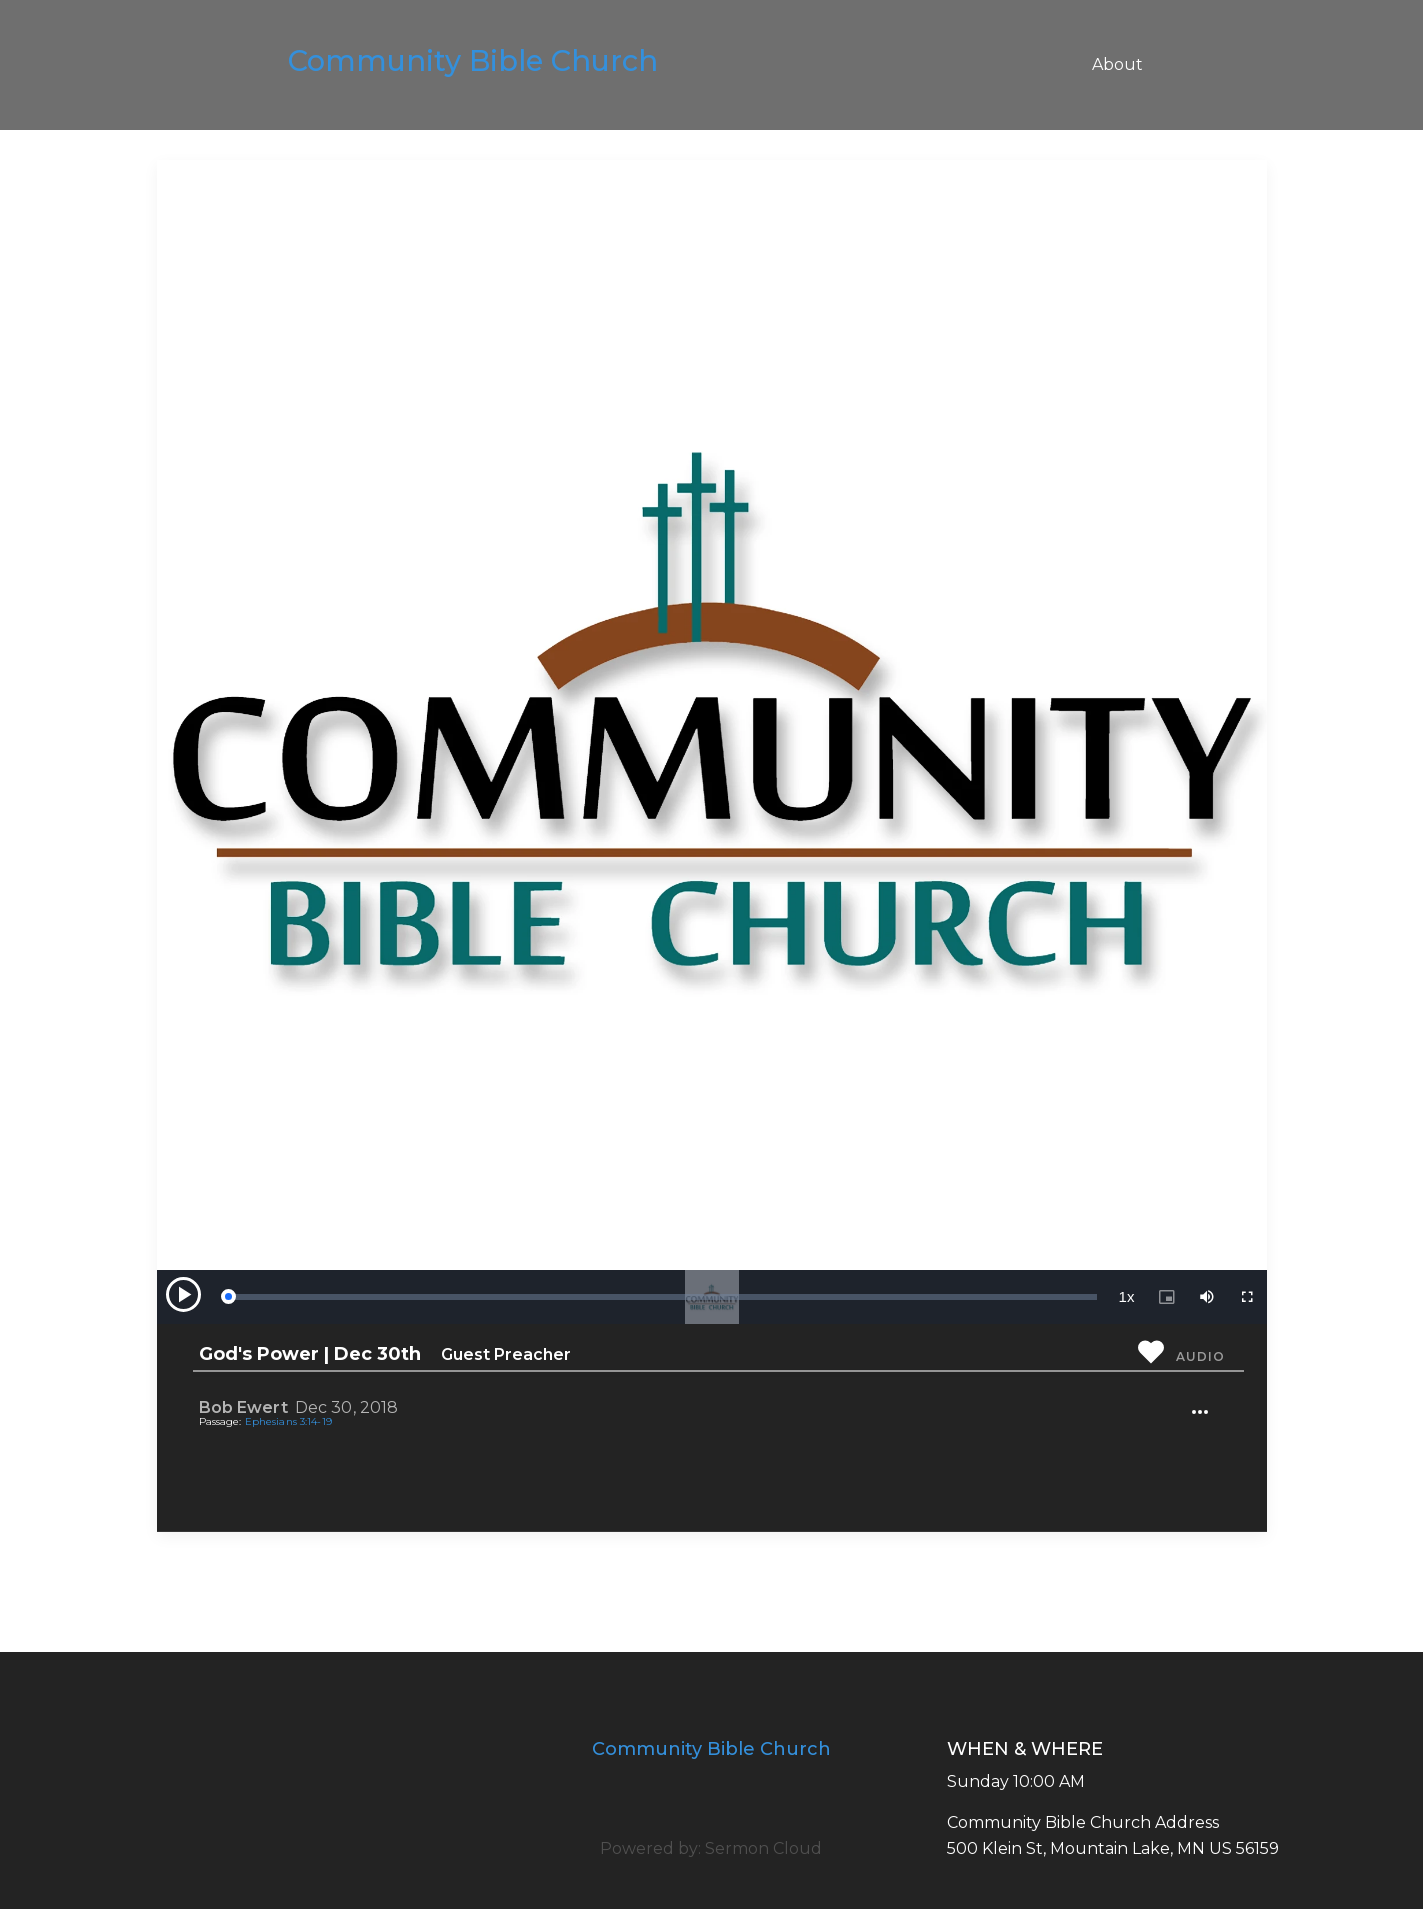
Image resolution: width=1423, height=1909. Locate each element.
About (1117, 64)
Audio (1200, 1356)
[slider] (662, 1297)
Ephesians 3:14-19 (288, 1421)
